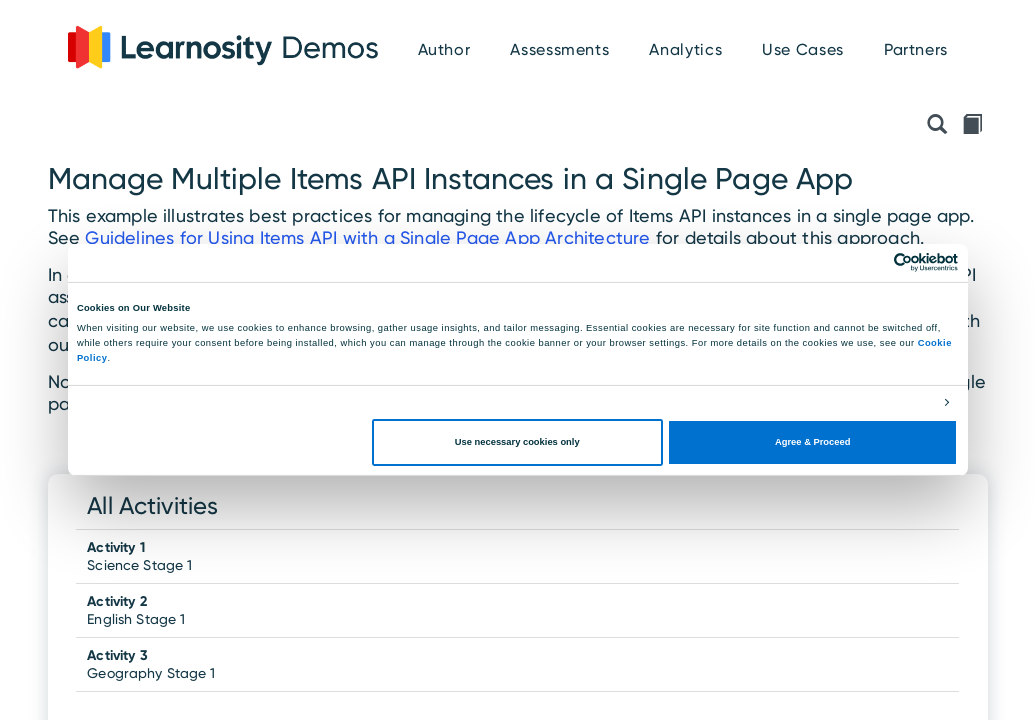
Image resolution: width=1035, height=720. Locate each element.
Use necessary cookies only (517, 442)
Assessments (559, 49)
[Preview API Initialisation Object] (937, 126)
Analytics (685, 49)
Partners (916, 49)
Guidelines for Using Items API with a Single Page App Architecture (367, 237)
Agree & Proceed (812, 442)
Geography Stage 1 (151, 664)
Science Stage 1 (139, 556)
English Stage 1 (136, 610)
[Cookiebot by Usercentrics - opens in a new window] (870, 262)
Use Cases (803, 49)
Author (444, 49)
